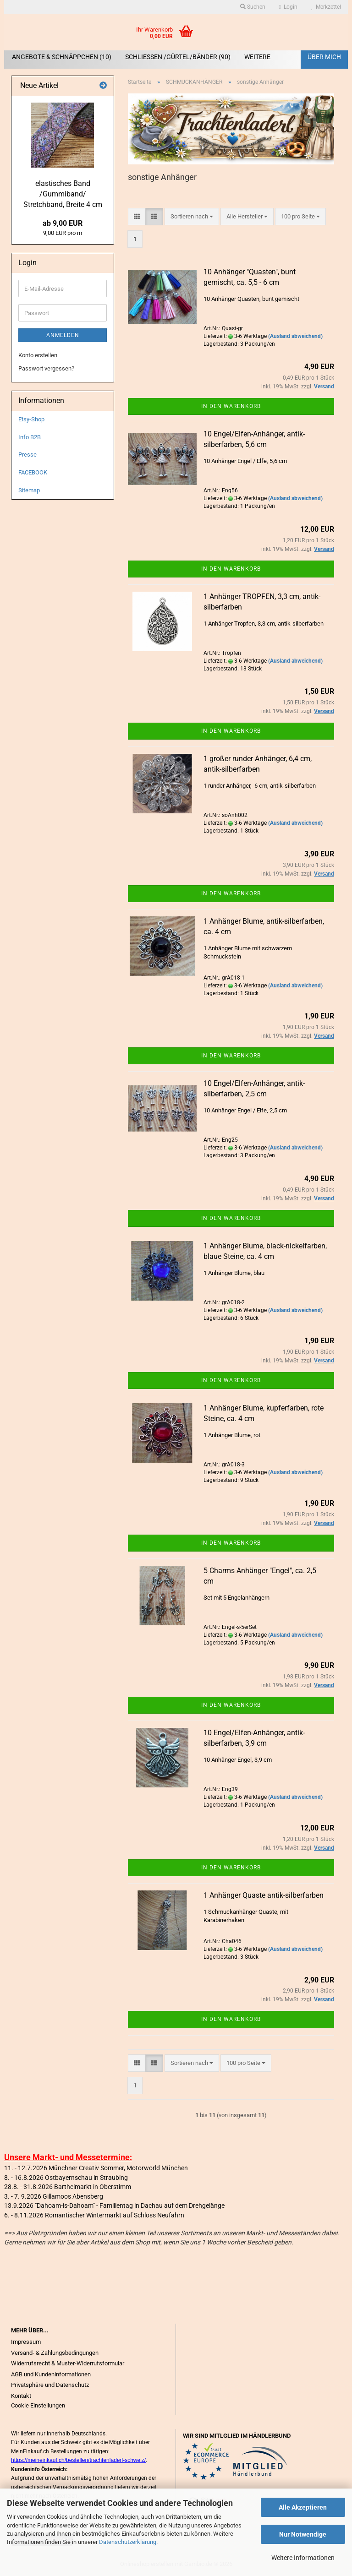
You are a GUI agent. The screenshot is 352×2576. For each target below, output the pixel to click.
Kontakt (21, 2395)
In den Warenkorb (231, 406)
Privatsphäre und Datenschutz (50, 2384)
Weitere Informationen (303, 2557)
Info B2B (29, 437)
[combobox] (192, 217)
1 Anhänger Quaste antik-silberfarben (264, 1895)
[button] (137, 217)
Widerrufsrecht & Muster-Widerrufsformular (67, 2363)
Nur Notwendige (302, 2534)
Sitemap (29, 490)
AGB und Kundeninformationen (51, 2374)
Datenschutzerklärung (127, 2541)
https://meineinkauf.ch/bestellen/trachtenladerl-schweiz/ (78, 2460)
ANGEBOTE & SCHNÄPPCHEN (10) (61, 56)
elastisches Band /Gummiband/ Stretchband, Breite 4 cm (62, 194)
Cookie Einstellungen (38, 2405)
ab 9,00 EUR (62, 223)
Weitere (257, 56)
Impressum (26, 2341)
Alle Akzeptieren (303, 2507)
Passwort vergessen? (46, 368)
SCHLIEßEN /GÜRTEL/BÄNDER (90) (178, 56)
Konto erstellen (37, 355)
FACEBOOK (32, 472)
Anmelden (62, 335)
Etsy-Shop (31, 419)
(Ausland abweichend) (295, 336)
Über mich (324, 56)
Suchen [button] (252, 7)
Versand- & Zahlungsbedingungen (55, 2352)
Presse (27, 454)
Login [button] (288, 7)
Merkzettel (326, 7)
